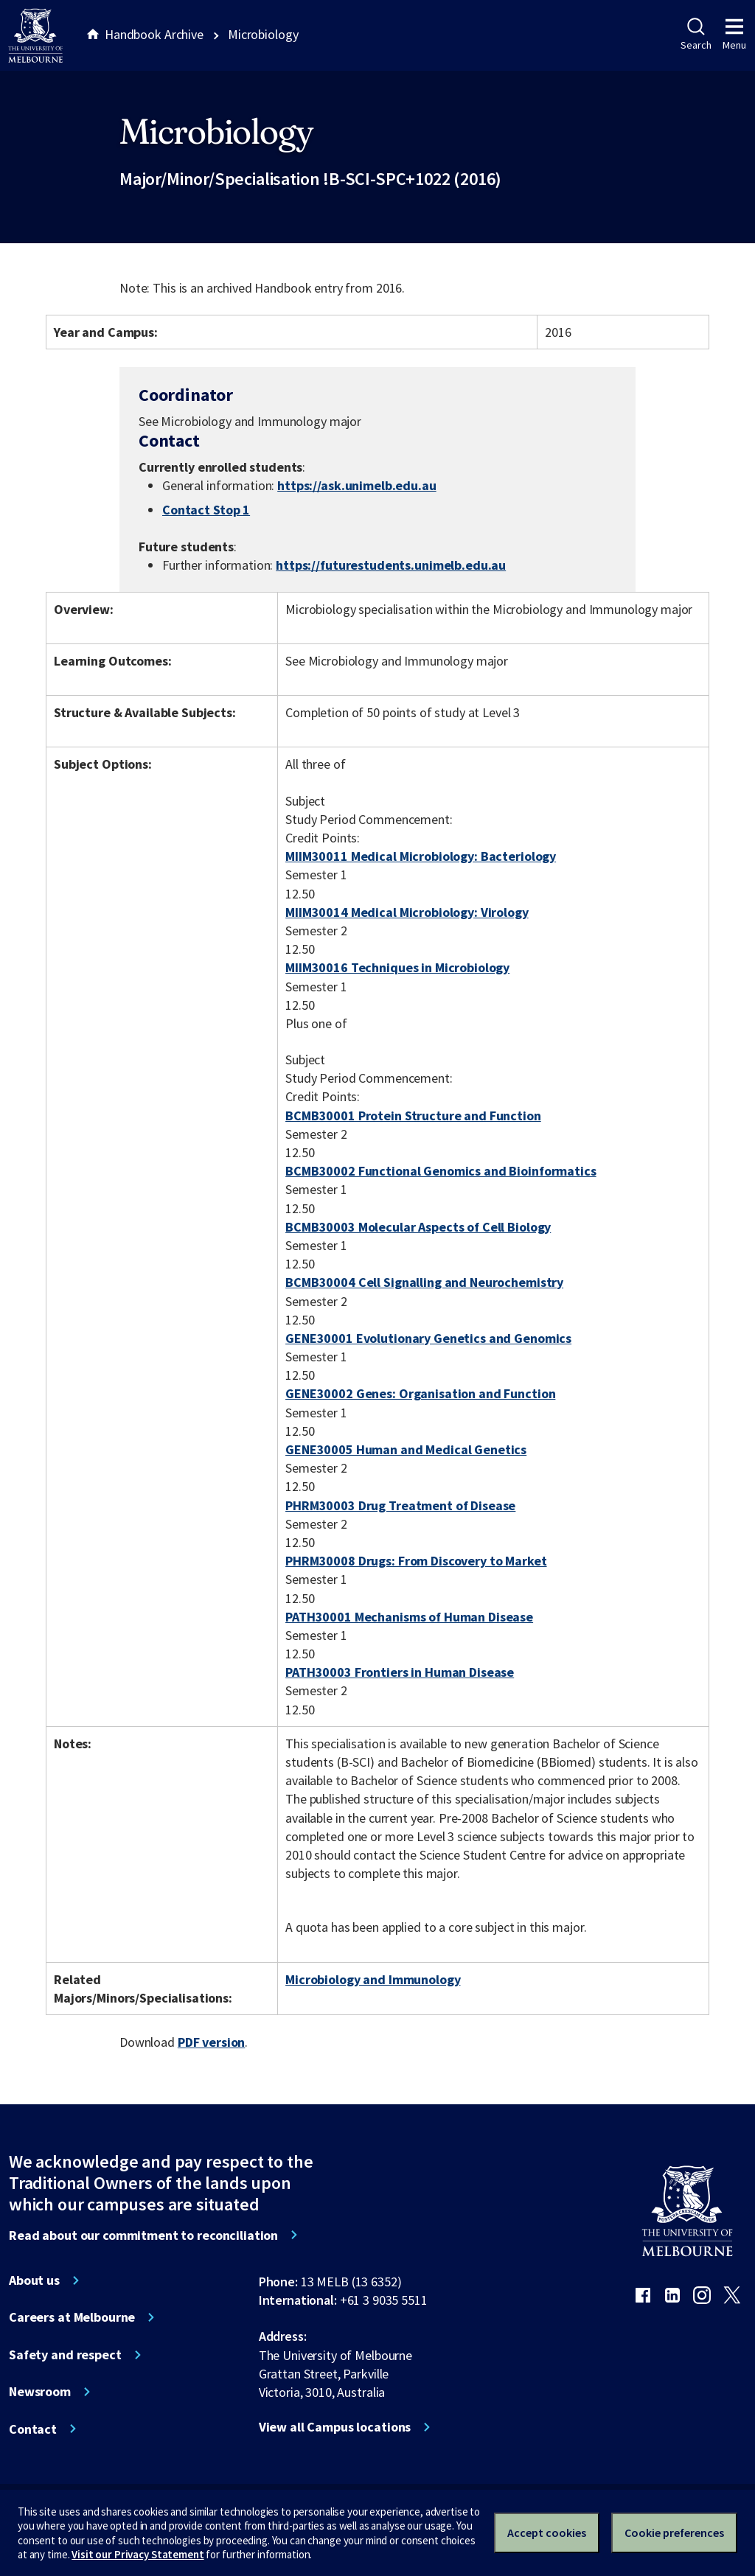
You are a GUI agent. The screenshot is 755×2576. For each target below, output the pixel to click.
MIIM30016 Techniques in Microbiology (397, 967)
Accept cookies (546, 2532)
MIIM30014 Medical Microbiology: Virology (407, 912)
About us (34, 2280)
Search (696, 35)
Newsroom (40, 2392)
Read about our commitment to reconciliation (143, 2235)
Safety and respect (65, 2355)
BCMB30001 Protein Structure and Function (413, 1115)
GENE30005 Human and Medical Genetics (405, 1449)
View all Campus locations (335, 2427)
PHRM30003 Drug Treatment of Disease (400, 1505)
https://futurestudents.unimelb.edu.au (391, 564)
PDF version (212, 2042)
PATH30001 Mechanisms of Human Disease (409, 1616)
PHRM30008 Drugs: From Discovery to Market (415, 1560)
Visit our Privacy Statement (137, 2554)
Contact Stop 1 (206, 509)
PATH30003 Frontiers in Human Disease (399, 1672)
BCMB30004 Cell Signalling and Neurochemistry (424, 1282)
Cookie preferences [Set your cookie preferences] (674, 2532)
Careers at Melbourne (72, 2317)
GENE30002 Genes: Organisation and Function (420, 1393)
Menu (734, 35)
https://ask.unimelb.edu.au (356, 485)
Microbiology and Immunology (372, 1979)
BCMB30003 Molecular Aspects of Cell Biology (418, 1226)
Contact (33, 2429)
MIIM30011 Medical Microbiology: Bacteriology (420, 856)
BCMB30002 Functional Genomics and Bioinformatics (440, 1170)
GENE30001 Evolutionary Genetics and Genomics (428, 1338)
